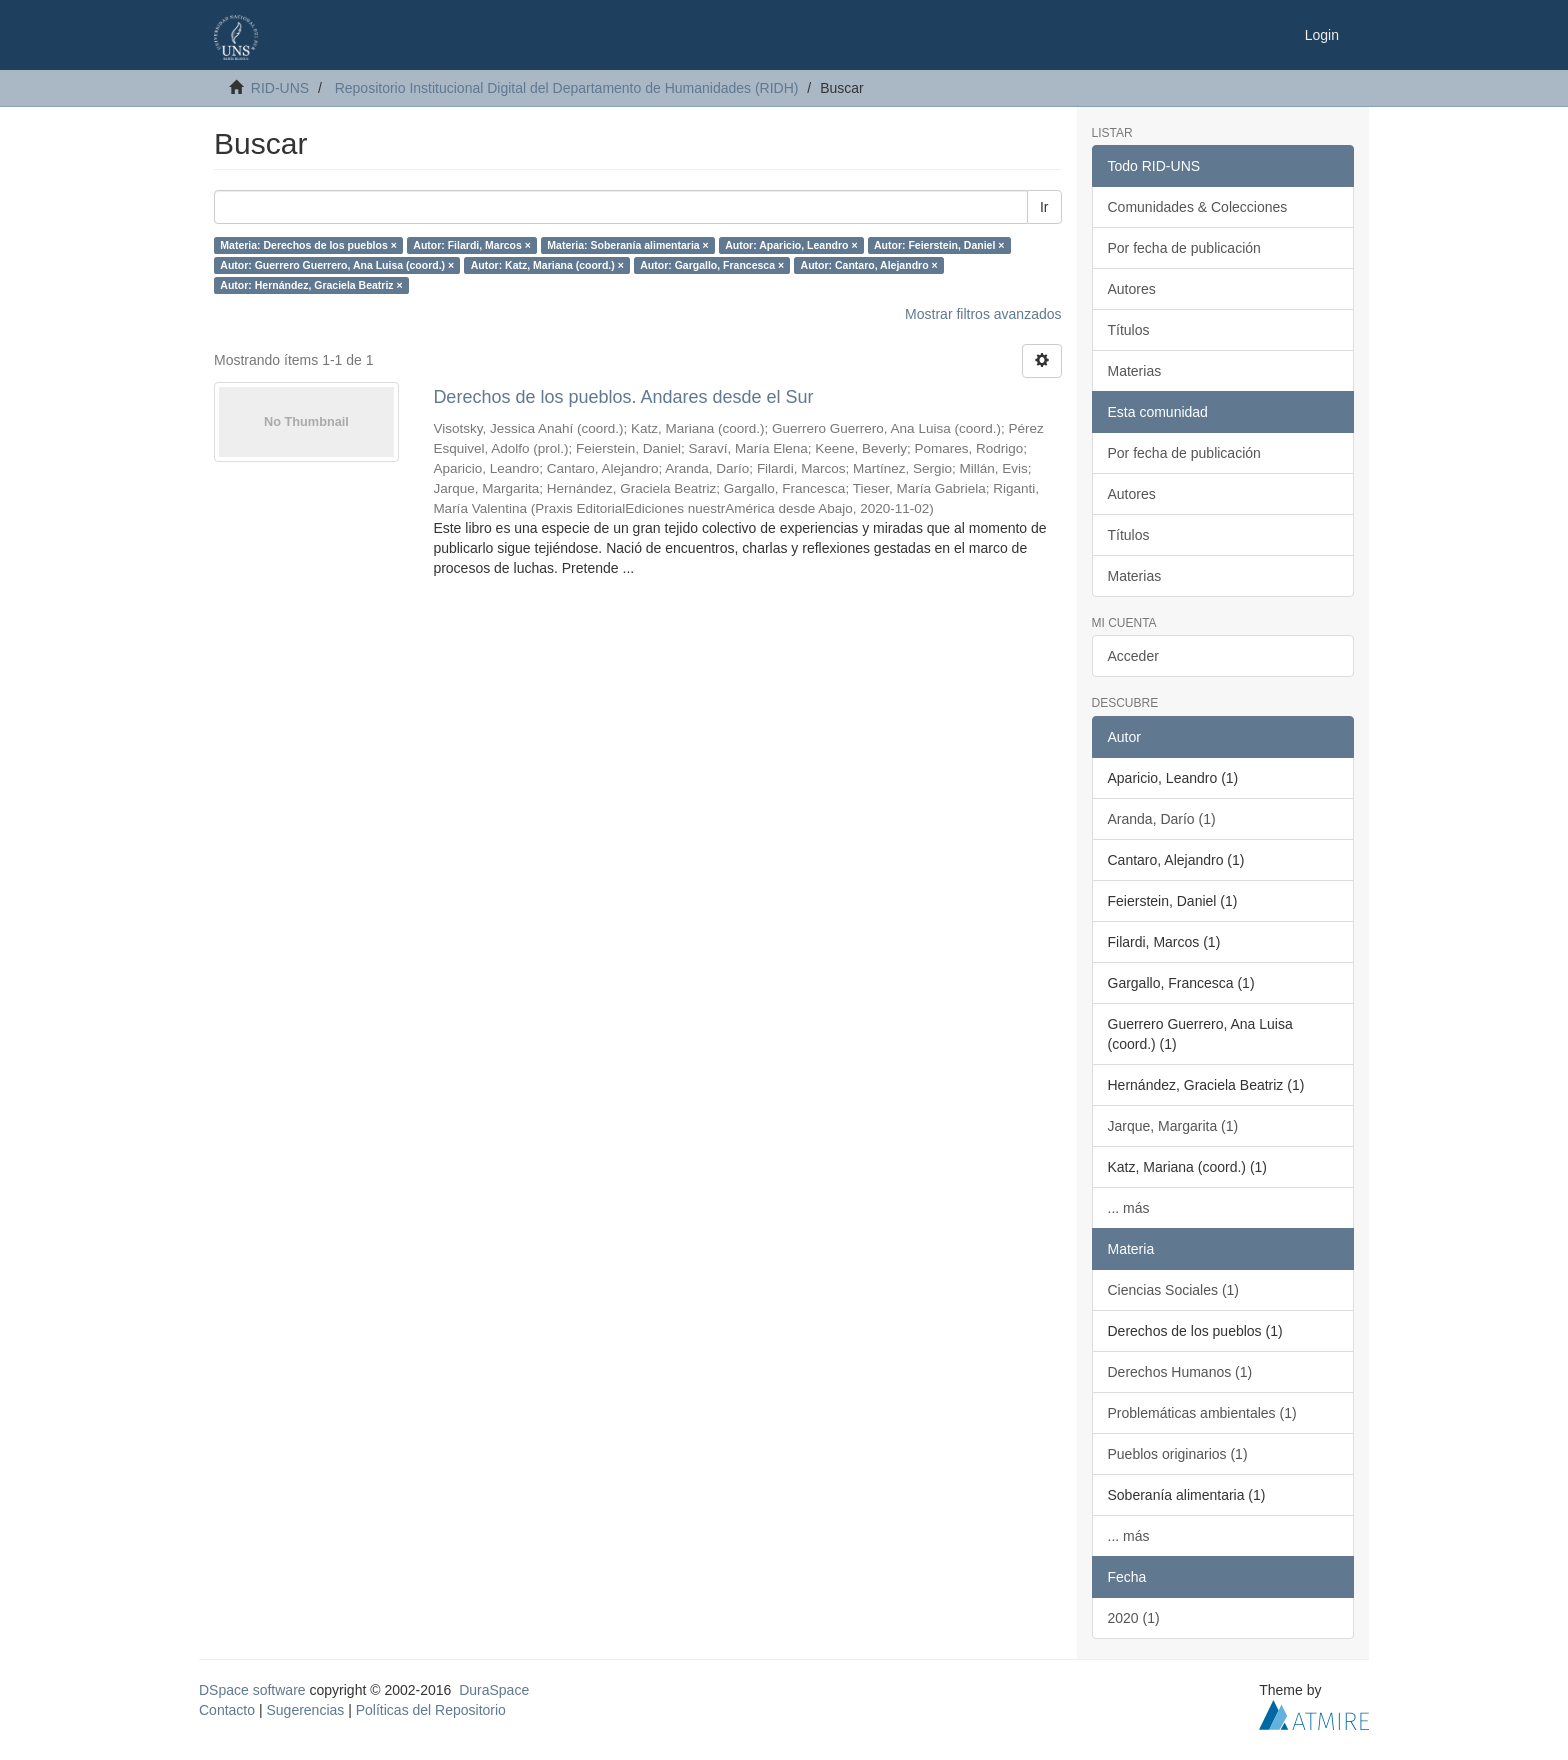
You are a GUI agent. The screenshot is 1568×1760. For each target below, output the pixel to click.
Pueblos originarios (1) (1178, 1454)
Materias (1135, 371)
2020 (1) (1134, 1618)
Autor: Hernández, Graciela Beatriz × (311, 285)
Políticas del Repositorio (431, 1710)
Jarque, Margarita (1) (1173, 1126)
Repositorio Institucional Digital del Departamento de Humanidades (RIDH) (567, 88)
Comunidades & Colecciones (1198, 207)
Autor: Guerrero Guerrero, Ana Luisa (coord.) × (337, 265)
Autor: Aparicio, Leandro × (791, 245)
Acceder (1133, 656)
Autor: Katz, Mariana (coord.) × (547, 265)
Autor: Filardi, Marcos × (472, 245)
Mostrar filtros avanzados (983, 314)
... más (1129, 1208)
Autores (1132, 289)
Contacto (227, 1710)
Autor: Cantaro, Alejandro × (869, 265)
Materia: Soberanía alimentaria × (627, 245)
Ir (1044, 207)
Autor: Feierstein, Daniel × (939, 245)
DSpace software (252, 1690)
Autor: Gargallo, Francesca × (712, 265)
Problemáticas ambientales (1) (1202, 1413)
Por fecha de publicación (1184, 248)
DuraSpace (494, 1690)
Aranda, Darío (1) (1162, 819)
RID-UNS (280, 88)
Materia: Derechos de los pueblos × (308, 245)
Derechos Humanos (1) (1180, 1372)
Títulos (1129, 330)
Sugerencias (305, 1710)
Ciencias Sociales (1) (1174, 1290)
